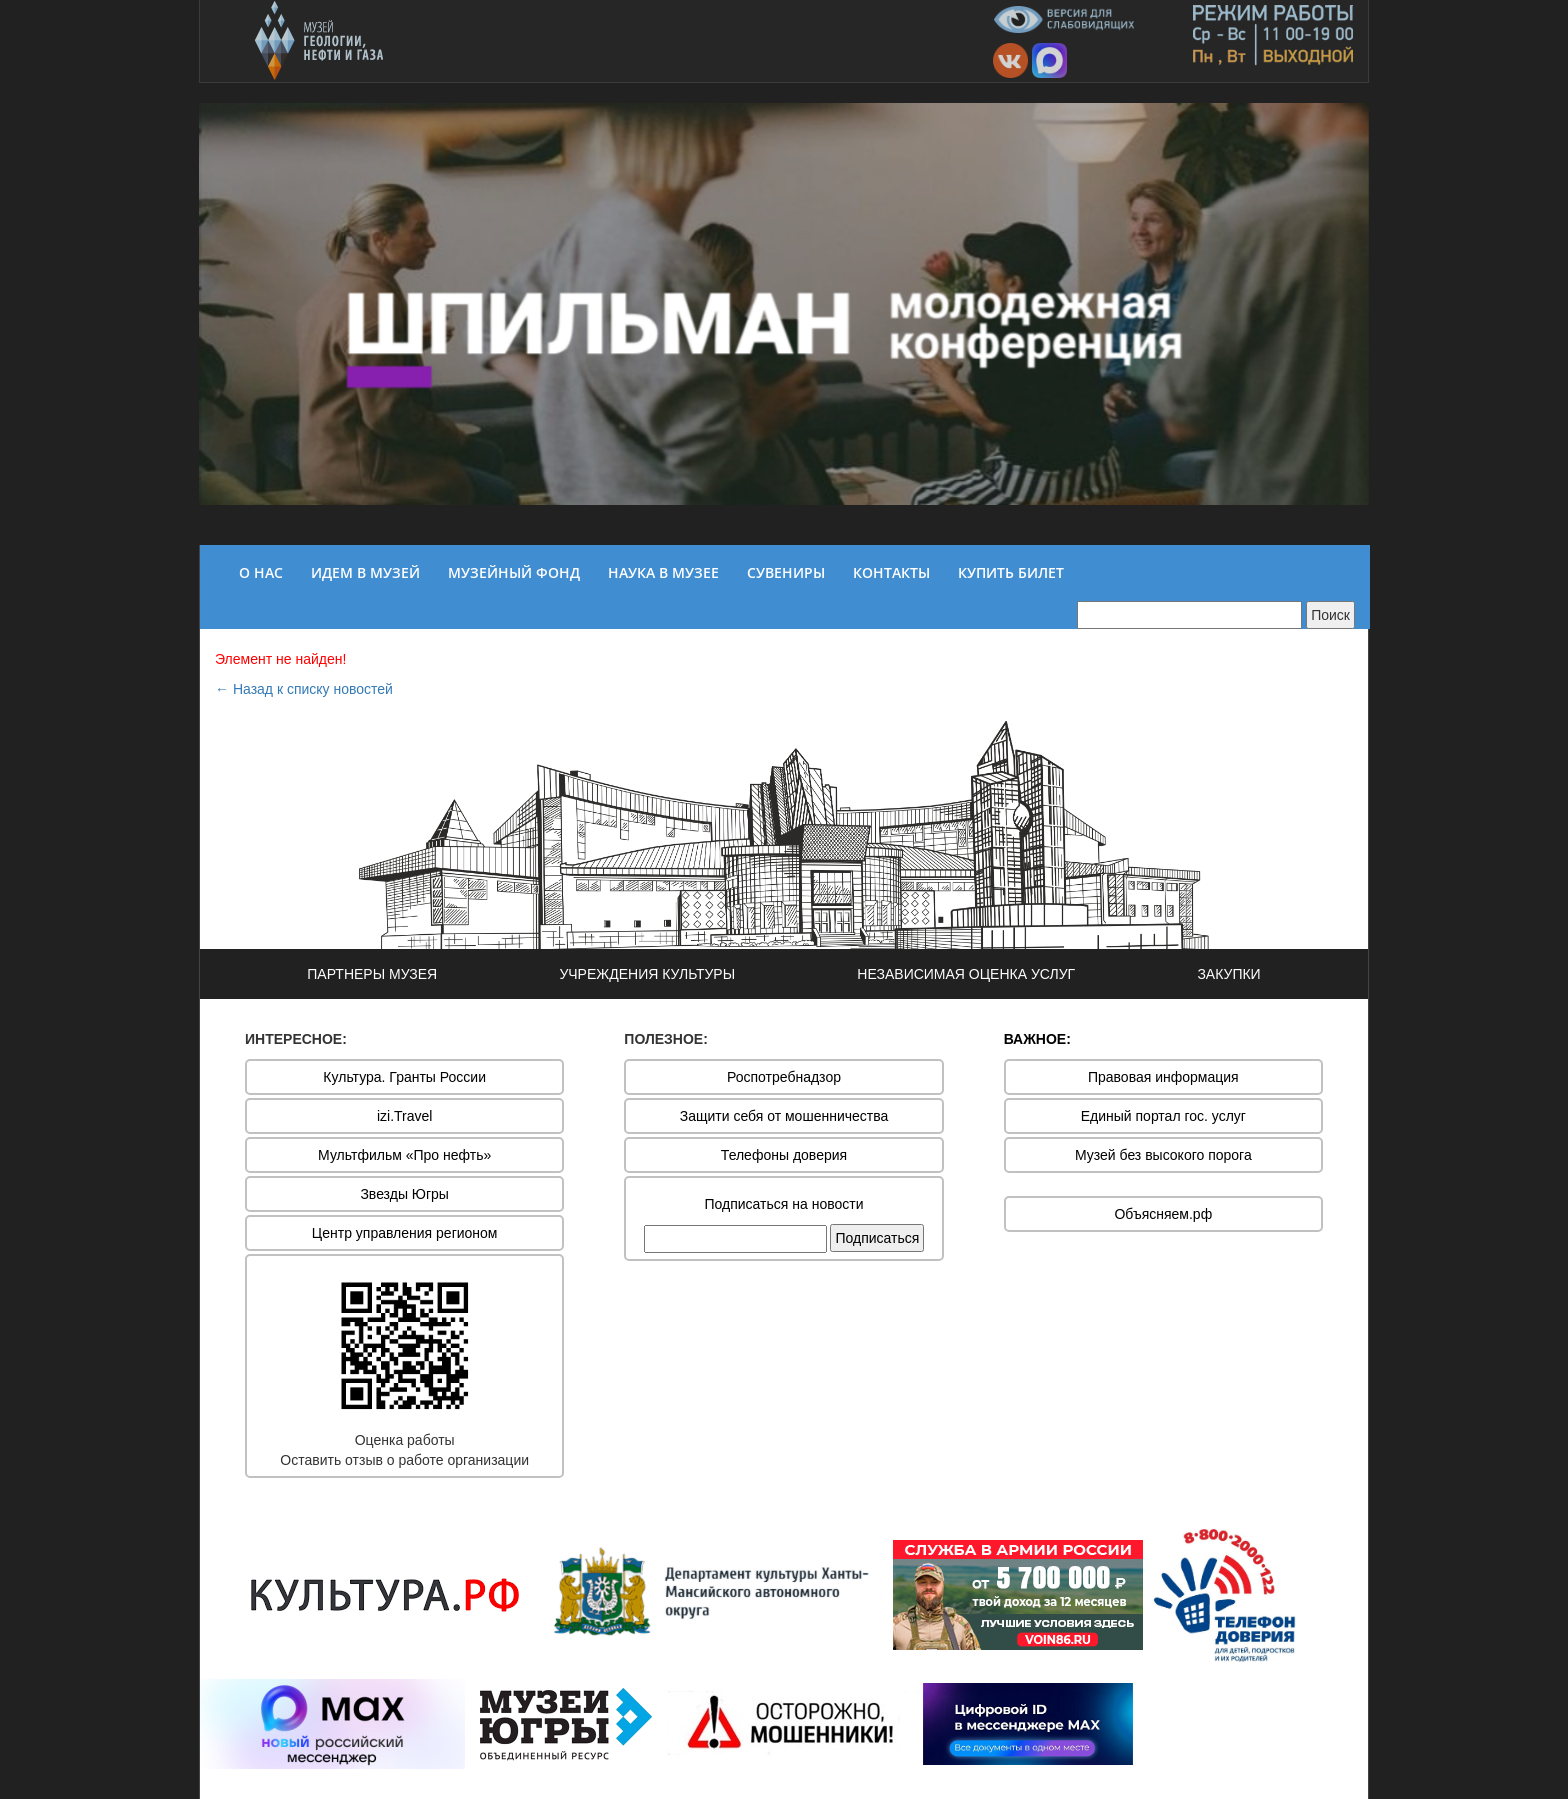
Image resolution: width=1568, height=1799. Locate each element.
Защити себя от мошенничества (784, 1116)
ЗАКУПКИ (1228, 974)
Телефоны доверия (784, 1155)
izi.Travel (405, 1116)
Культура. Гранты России (404, 1077)
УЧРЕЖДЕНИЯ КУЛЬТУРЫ (647, 974)
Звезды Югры (404, 1194)
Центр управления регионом (405, 1233)
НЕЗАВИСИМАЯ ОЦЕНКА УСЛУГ (966, 974)
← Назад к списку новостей (304, 689)
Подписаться (877, 1238)
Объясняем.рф (1163, 1214)
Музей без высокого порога (1163, 1155)
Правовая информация (1163, 1077)
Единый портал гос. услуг (1163, 1116)
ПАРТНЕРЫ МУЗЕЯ (372, 974)
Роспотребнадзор (784, 1077)
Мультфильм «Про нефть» (404, 1155)
